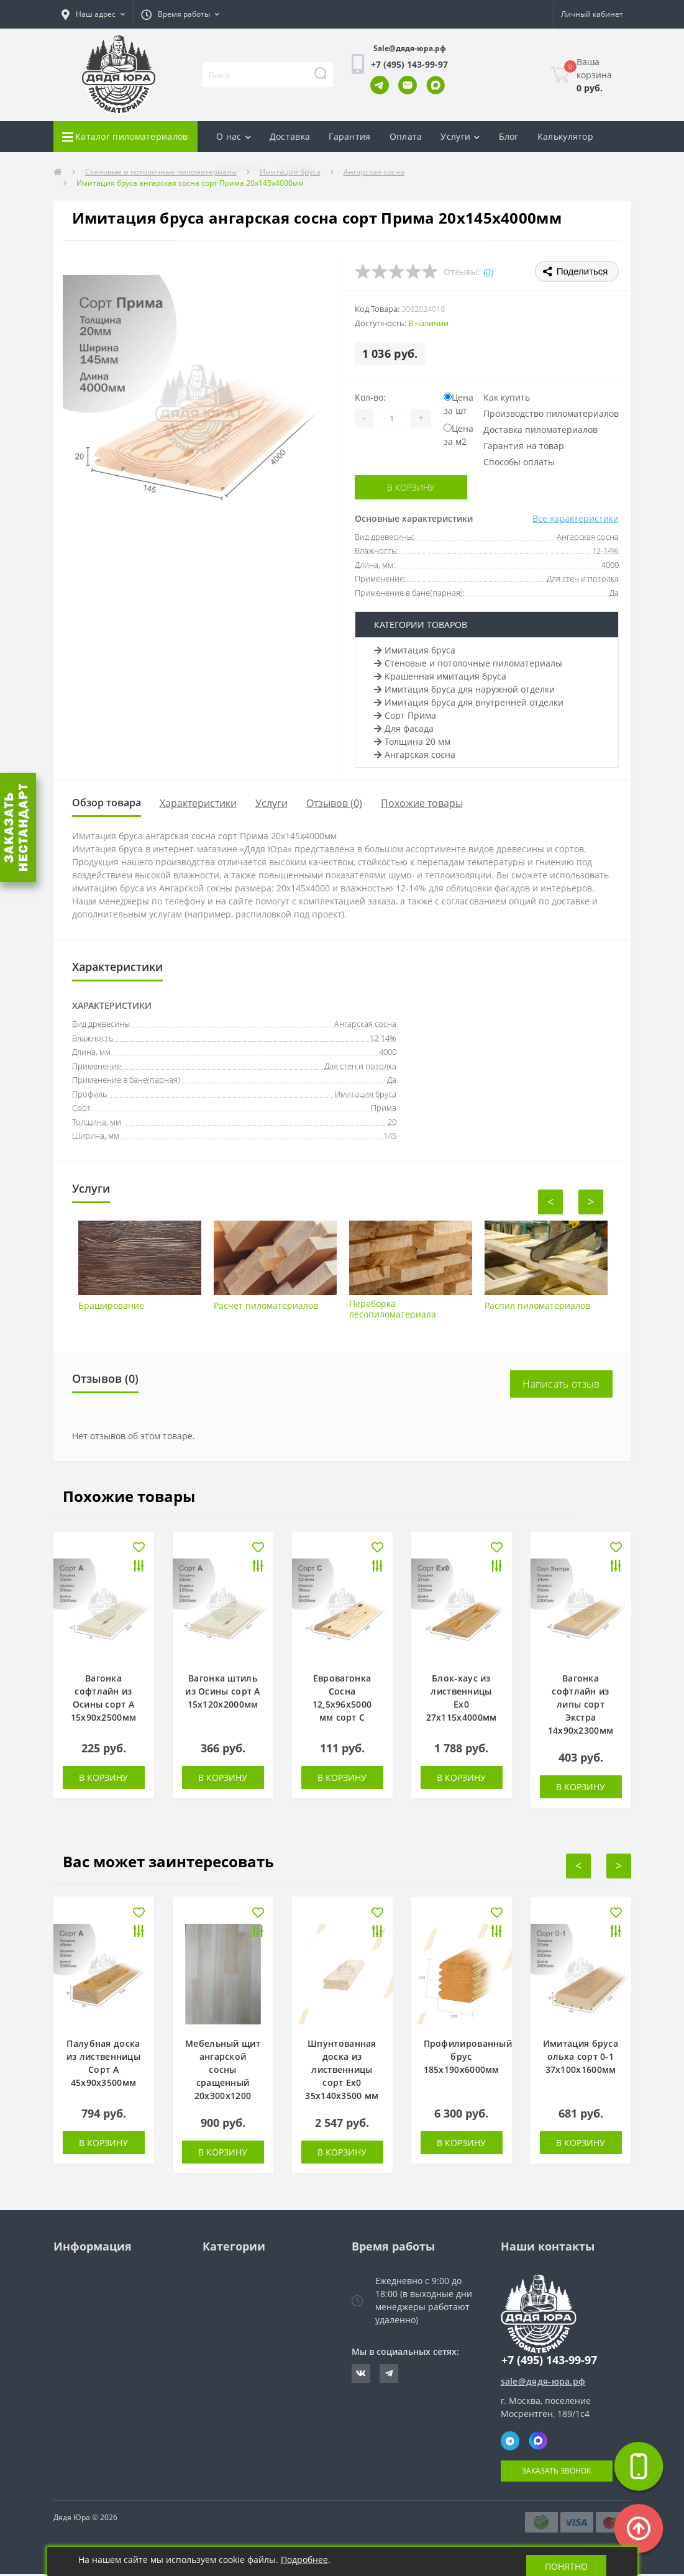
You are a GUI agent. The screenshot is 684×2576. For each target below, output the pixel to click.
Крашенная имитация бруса (440, 676)
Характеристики (205, 804)
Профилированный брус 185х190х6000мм (468, 2058)
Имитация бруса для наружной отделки (464, 689)
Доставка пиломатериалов (540, 429)
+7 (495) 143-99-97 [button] (549, 2362)
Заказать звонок (556, 2472)
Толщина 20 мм (412, 741)
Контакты (237, 167)
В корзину (410, 487)
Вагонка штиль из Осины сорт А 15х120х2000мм (222, 1693)
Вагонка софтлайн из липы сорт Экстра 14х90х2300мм (581, 1706)
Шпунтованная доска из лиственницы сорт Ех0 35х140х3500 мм (341, 2071)
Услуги (279, 804)
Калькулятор (565, 136)
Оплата (406, 136)
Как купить (506, 397)
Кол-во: (370, 397)
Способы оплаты (519, 462)
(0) (488, 272)
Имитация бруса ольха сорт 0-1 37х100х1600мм (580, 2058)
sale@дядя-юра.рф (543, 2383)
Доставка (290, 136)
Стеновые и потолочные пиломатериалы (468, 663)
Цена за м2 (458, 434)
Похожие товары (429, 804)
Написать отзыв (561, 1386)
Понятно (566, 2561)
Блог (509, 136)
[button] (93, 14)
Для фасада (404, 728)
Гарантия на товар (523, 446)
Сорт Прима (405, 715)
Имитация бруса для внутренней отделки (468, 702)
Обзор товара (110, 803)
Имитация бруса (414, 650)
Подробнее (304, 2559)
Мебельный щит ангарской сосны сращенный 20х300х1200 (222, 2071)
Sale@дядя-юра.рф (409, 48)
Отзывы (294, 167)
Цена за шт (458, 403)
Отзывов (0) (342, 804)
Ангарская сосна (414, 754)
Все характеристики (575, 518)
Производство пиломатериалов (551, 413)
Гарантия (349, 136)
